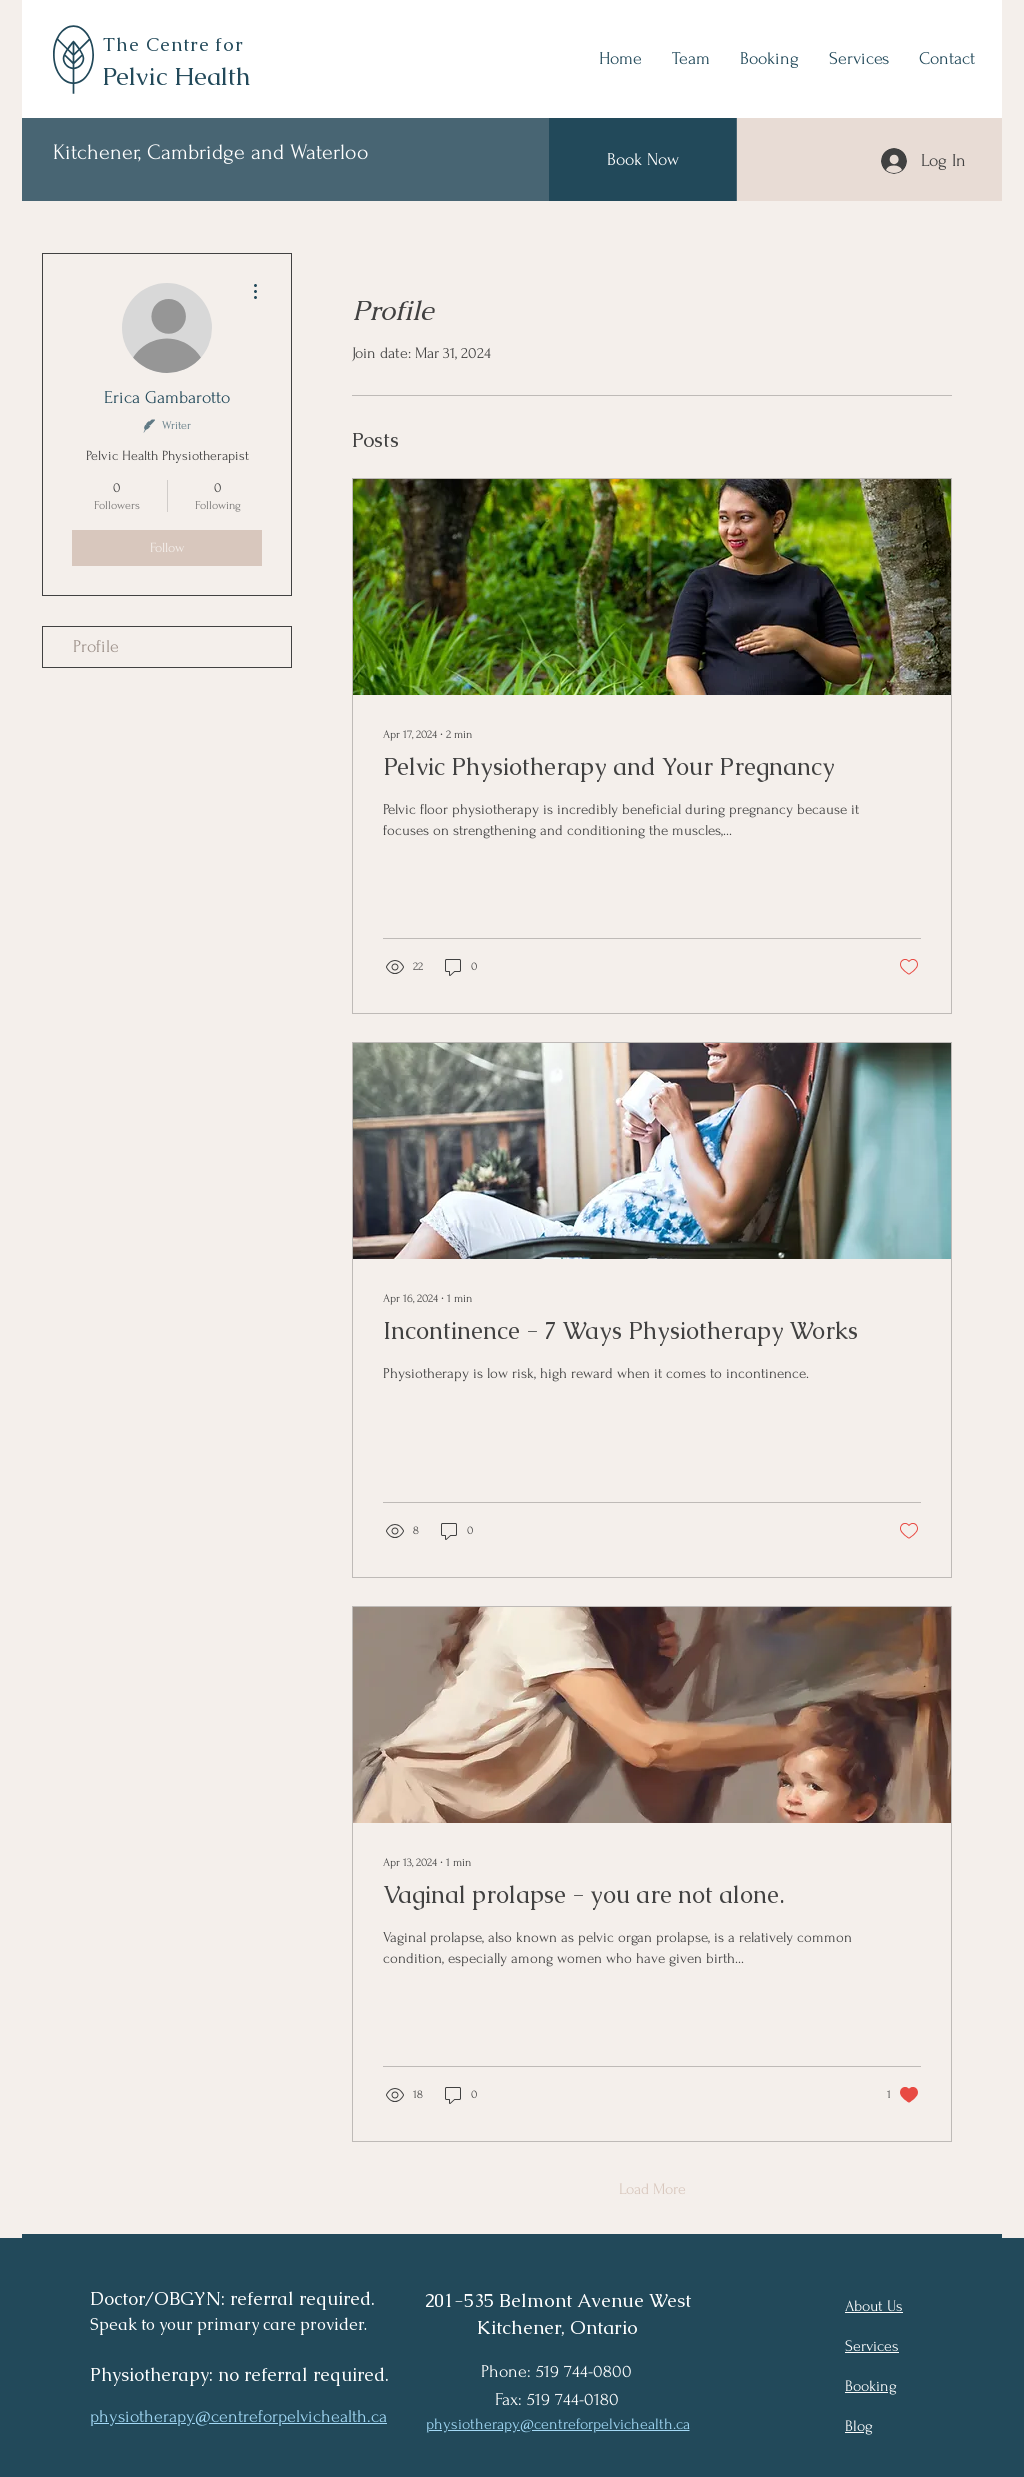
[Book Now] (642, 159)
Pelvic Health (176, 76)
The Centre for (176, 44)
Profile (96, 646)
